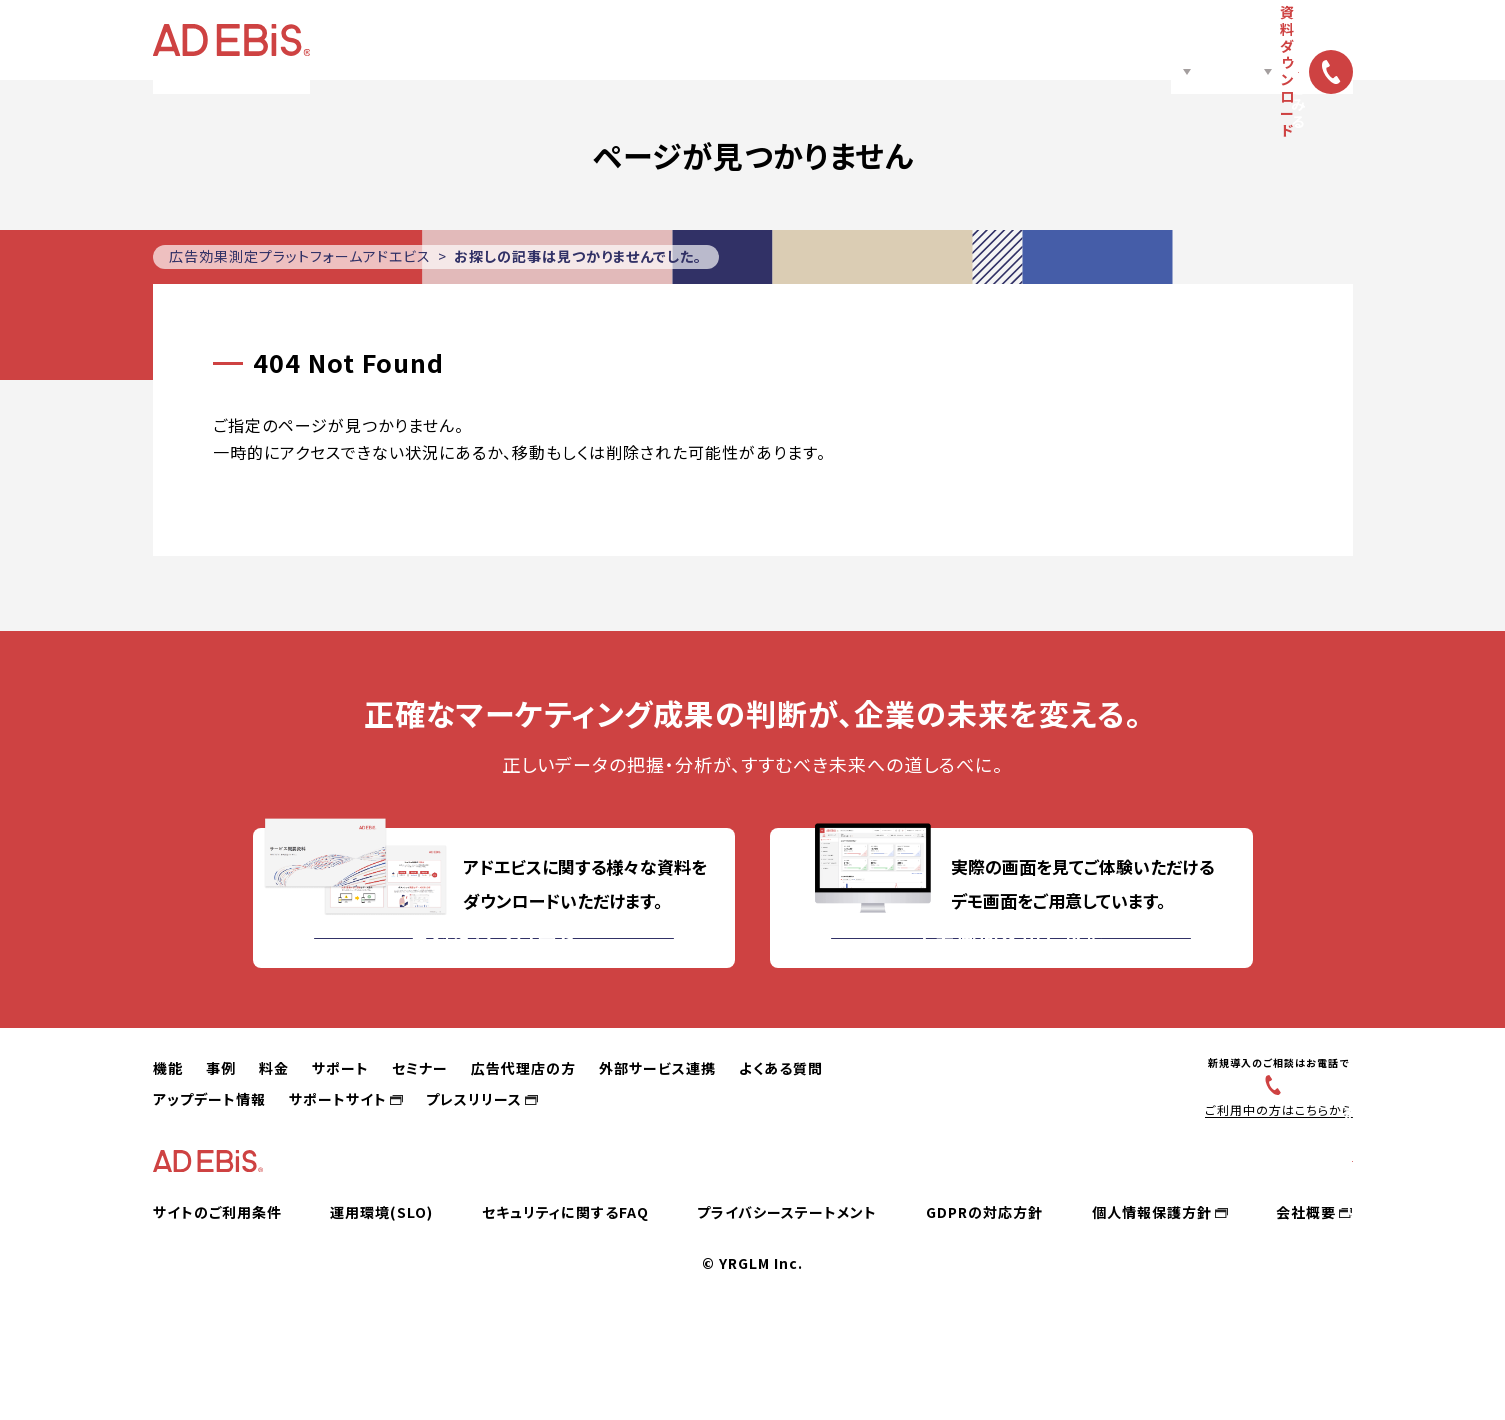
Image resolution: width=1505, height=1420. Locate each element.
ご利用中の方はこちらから (1270, 1169)
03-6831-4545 (1280, 1143)
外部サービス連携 (657, 1128)
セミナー (739, 40)
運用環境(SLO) (381, 1298)
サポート (656, 40)
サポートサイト (338, 1159)
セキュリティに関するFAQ (565, 1298)
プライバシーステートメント (787, 1298)
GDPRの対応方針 (984, 1298)
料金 (592, 40)
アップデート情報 (209, 1159)
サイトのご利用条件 (217, 1298)
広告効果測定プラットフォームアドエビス (300, 256)
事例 (536, 40)
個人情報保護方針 (1152, 1298)
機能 (472, 40)
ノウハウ (946, 40)
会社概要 (1306, 1298)
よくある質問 (781, 1128)
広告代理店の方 (840, 40)
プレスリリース (474, 1159)
